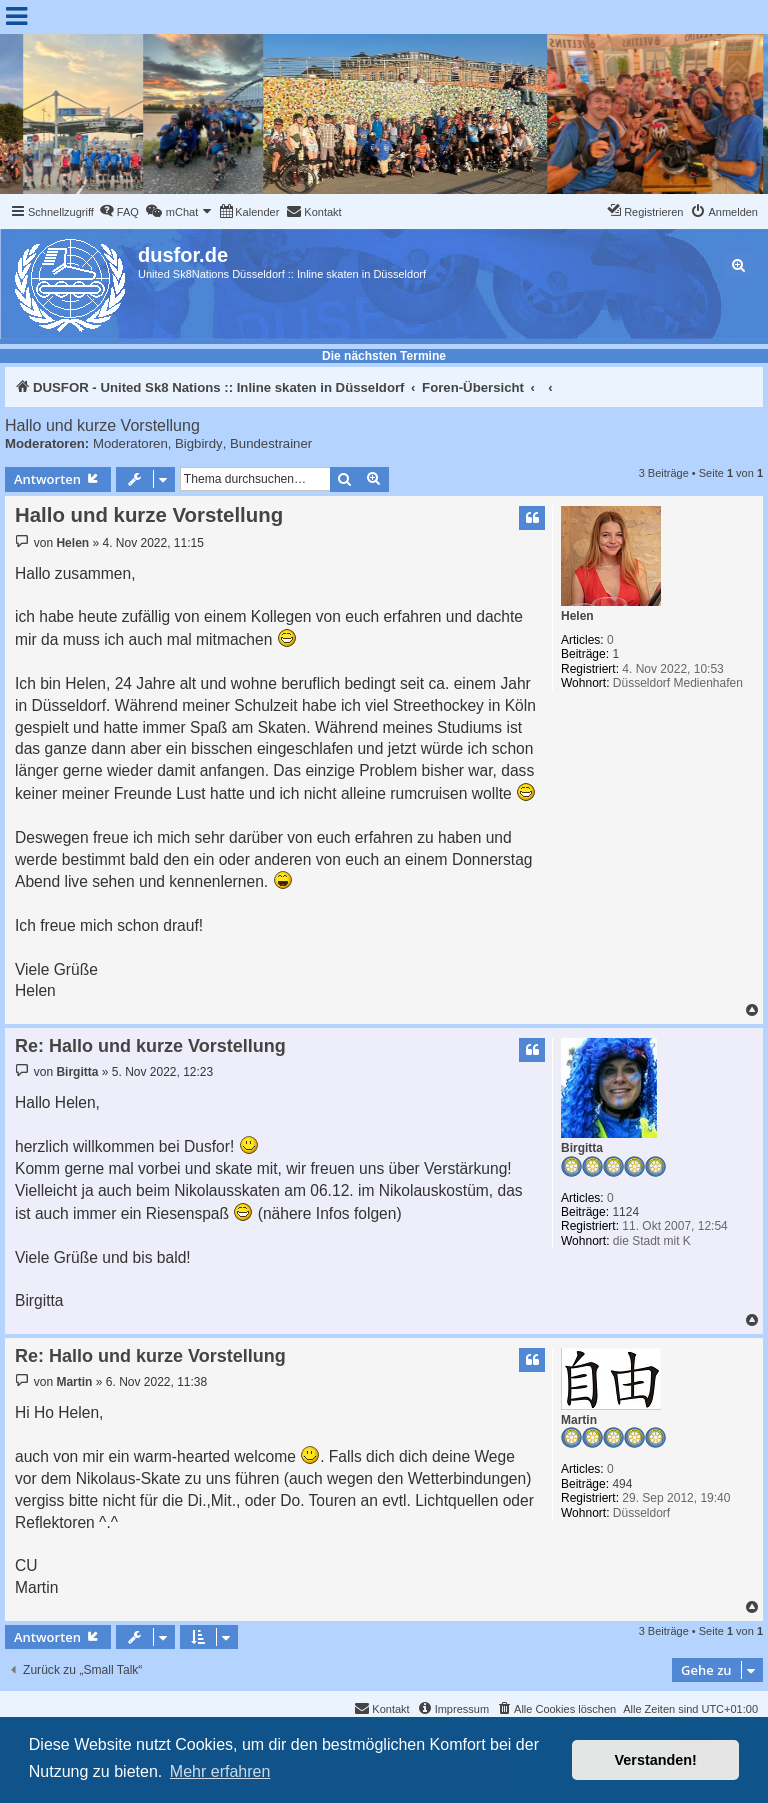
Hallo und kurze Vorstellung (102, 425)
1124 (625, 1212)
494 (622, 1484)
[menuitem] (119, 212)
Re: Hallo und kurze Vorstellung (150, 1046)
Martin (579, 1420)
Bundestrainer (271, 443)
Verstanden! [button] (656, 1760)
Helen (577, 616)
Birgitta (582, 1148)
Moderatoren (130, 443)
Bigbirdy (199, 443)
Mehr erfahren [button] (220, 1771)
